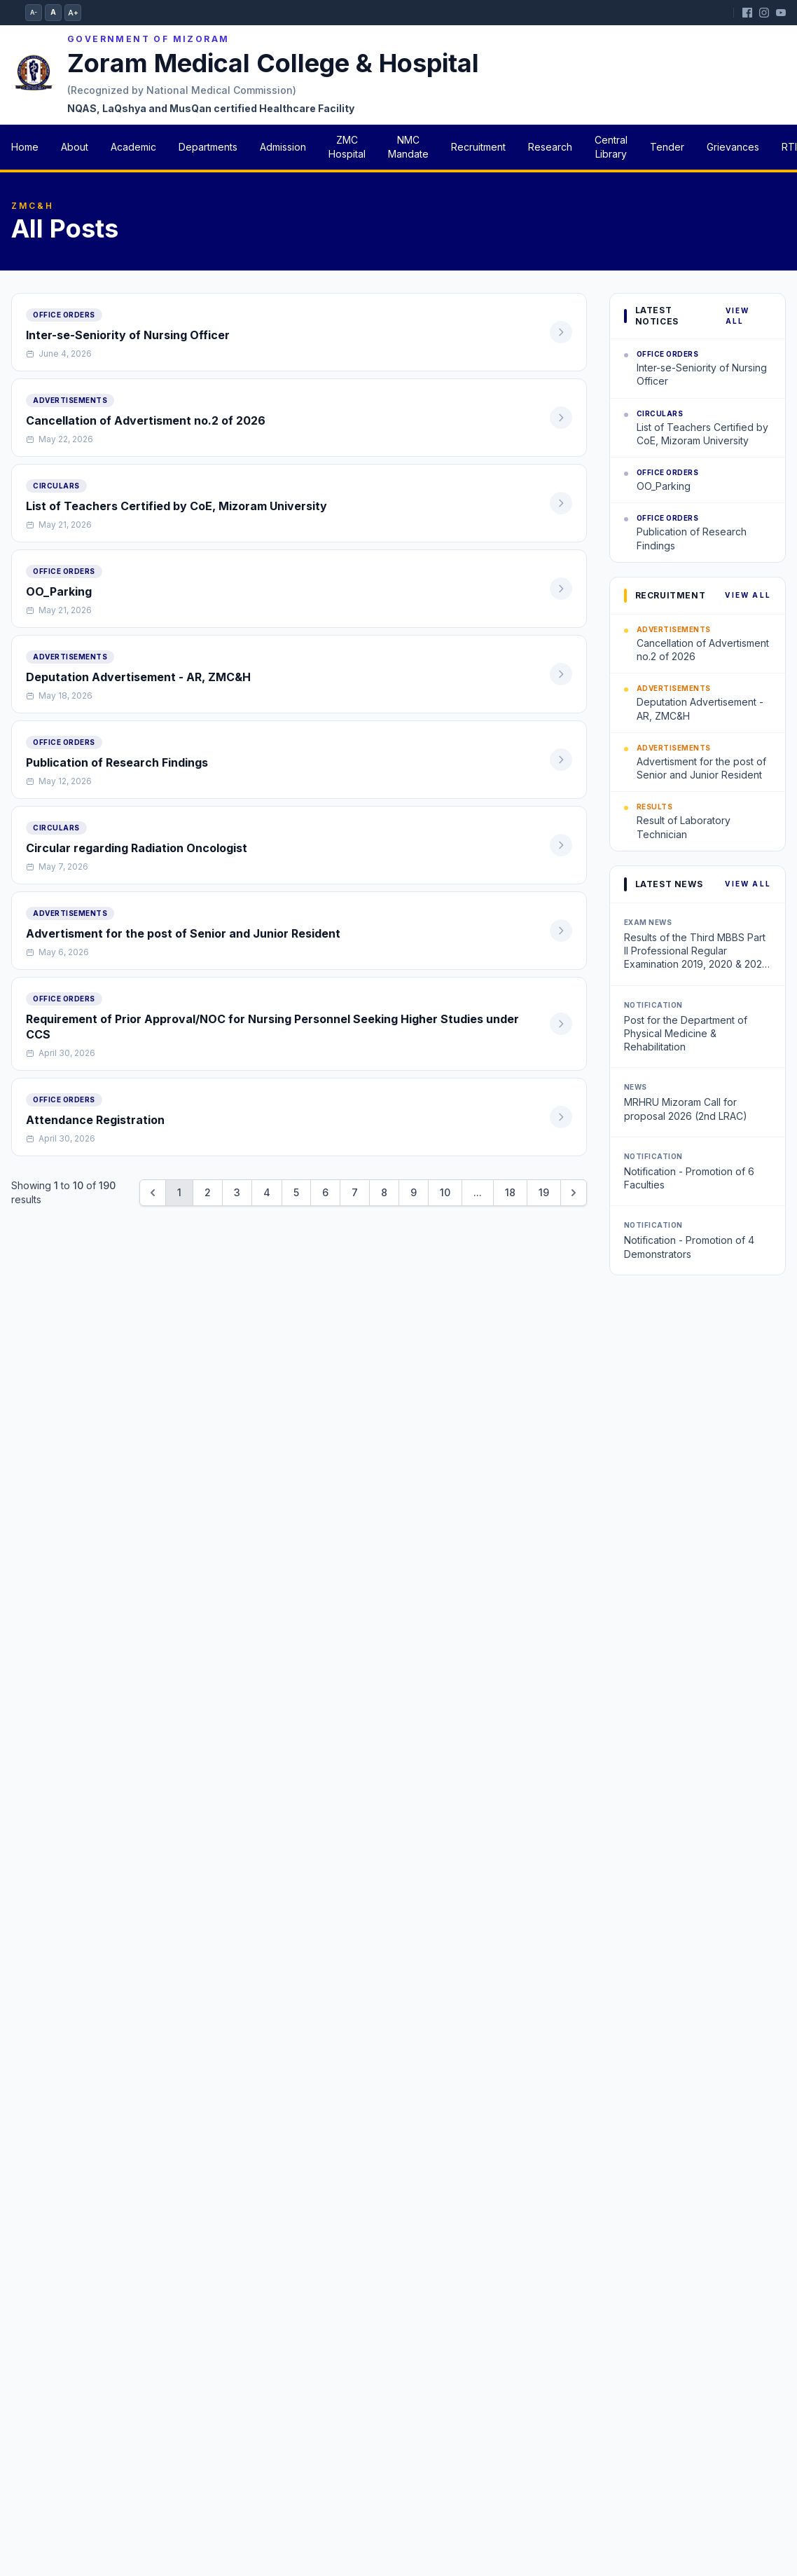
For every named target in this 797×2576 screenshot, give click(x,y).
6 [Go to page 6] (325, 1192)
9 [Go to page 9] (413, 1192)
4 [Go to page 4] (266, 1192)
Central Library (611, 147)
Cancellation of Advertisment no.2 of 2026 (145, 420)
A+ (73, 13)
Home (25, 147)
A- (33, 12)
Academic (133, 147)
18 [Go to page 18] (510, 1192)
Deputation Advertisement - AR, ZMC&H (138, 677)
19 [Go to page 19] (544, 1192)
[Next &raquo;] (573, 1192)
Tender (667, 147)
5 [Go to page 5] (296, 1192)
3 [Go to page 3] (237, 1192)
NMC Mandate (408, 147)
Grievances (733, 147)
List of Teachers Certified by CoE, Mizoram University (176, 506)
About (74, 147)
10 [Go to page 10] (445, 1192)
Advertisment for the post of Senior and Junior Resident (183, 933)
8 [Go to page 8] (384, 1192)
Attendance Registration (95, 1120)
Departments (208, 147)
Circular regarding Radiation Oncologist (136, 848)
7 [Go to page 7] (355, 1192)
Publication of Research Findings (117, 762)
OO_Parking (59, 591)
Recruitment (478, 147)
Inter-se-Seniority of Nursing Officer (128, 335)
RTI (789, 147)
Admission (283, 147)
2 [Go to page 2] (208, 1192)
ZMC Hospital (347, 147)
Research (550, 147)
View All (738, 315)
